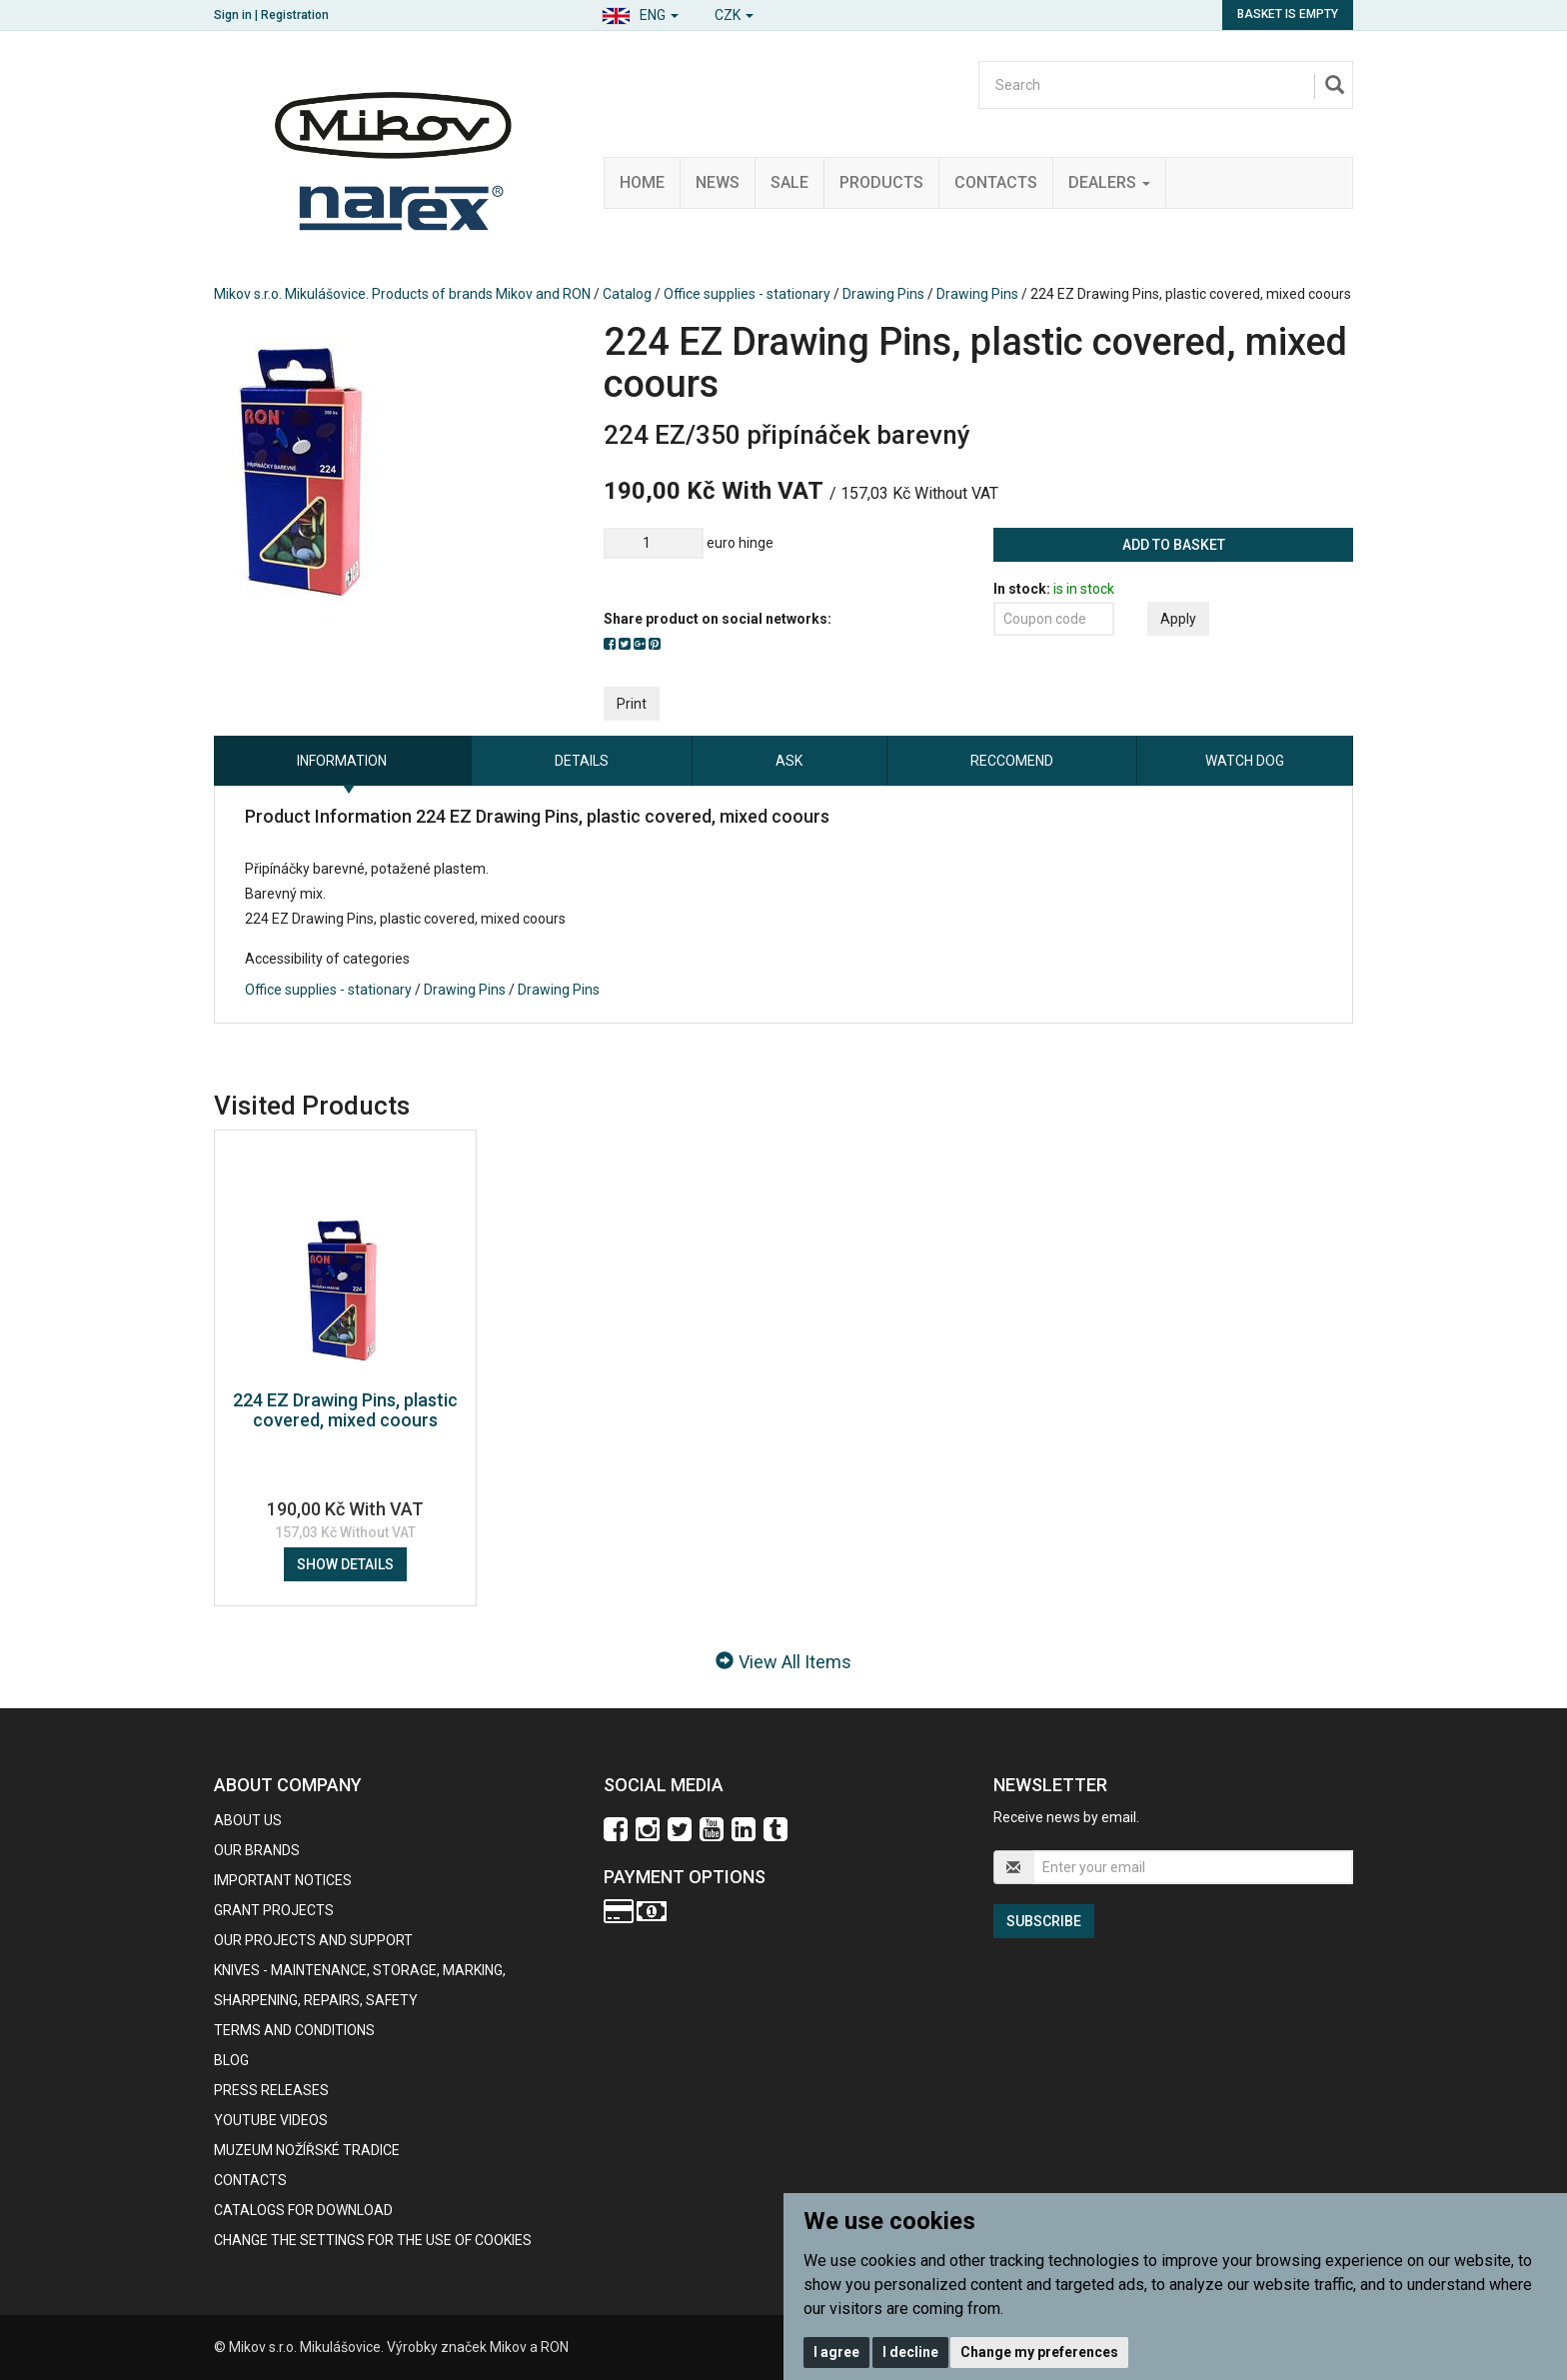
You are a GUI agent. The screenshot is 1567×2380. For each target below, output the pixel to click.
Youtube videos (271, 2120)
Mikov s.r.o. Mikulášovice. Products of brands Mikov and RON (402, 294)
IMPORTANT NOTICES (283, 1880)
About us (248, 1820)
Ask (789, 761)
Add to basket (1173, 545)
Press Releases (271, 2090)
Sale (789, 182)
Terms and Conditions (294, 2030)
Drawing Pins (883, 294)
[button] (640, 12)
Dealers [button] (1109, 182)
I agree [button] (836, 2352)
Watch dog (1244, 761)
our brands (257, 1850)
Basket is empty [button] (1287, 14)
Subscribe (1043, 1921)
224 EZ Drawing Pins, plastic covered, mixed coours (345, 1409)
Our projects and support (313, 1940)
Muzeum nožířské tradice (307, 2150)
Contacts (995, 182)
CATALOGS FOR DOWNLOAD (303, 2210)
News (718, 182)
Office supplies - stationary (747, 294)
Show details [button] (345, 1564)
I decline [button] (910, 2352)
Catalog (627, 294)
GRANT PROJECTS (274, 1910)
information (342, 761)
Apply (1178, 619)
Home (642, 182)
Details (582, 761)
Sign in (233, 15)
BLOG (231, 2060)
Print (632, 704)
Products (881, 182)
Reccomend (1011, 761)
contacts (250, 2180)
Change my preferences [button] (1039, 2352)
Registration (295, 15)
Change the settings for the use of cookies (373, 2240)
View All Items (783, 1661)
